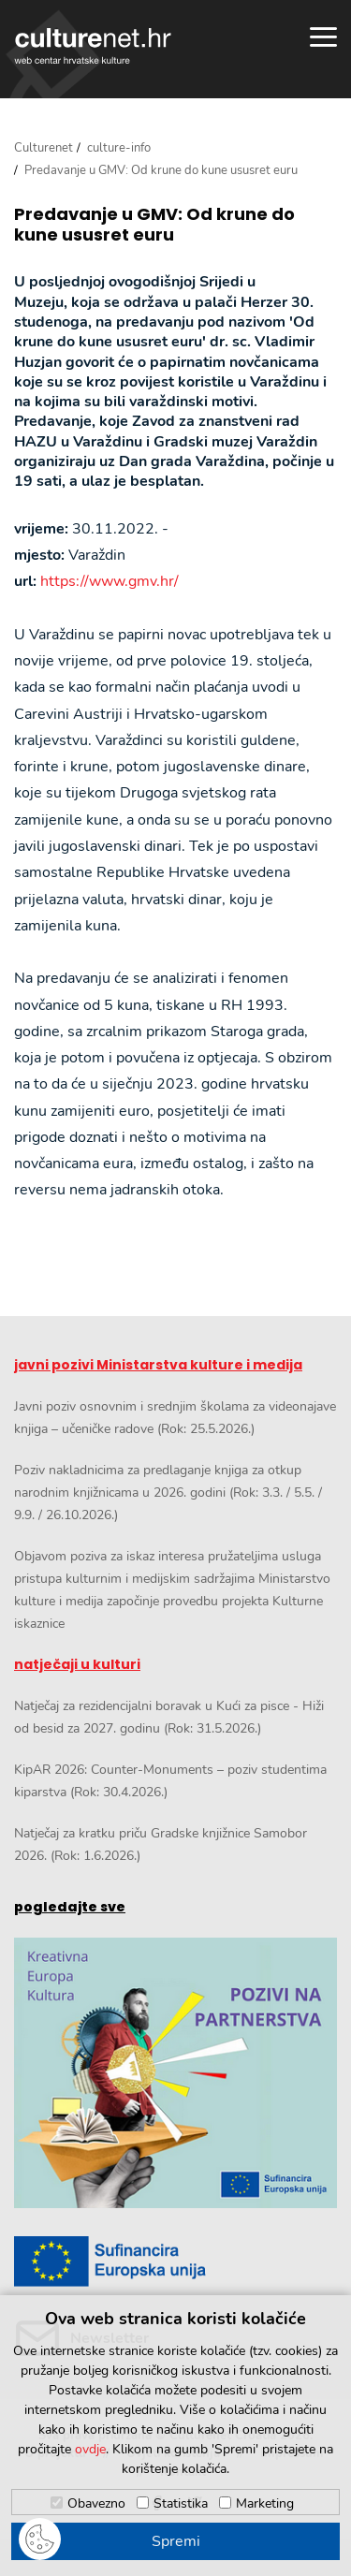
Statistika (181, 2503)
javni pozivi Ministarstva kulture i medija (158, 1364)
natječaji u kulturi (77, 1664)
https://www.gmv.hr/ (109, 581)
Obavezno (96, 2503)
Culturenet (43, 147)
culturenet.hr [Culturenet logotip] (92, 45)
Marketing (265, 2503)
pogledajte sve (69, 1906)
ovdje (90, 2449)
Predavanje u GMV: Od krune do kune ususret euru (154, 224)
